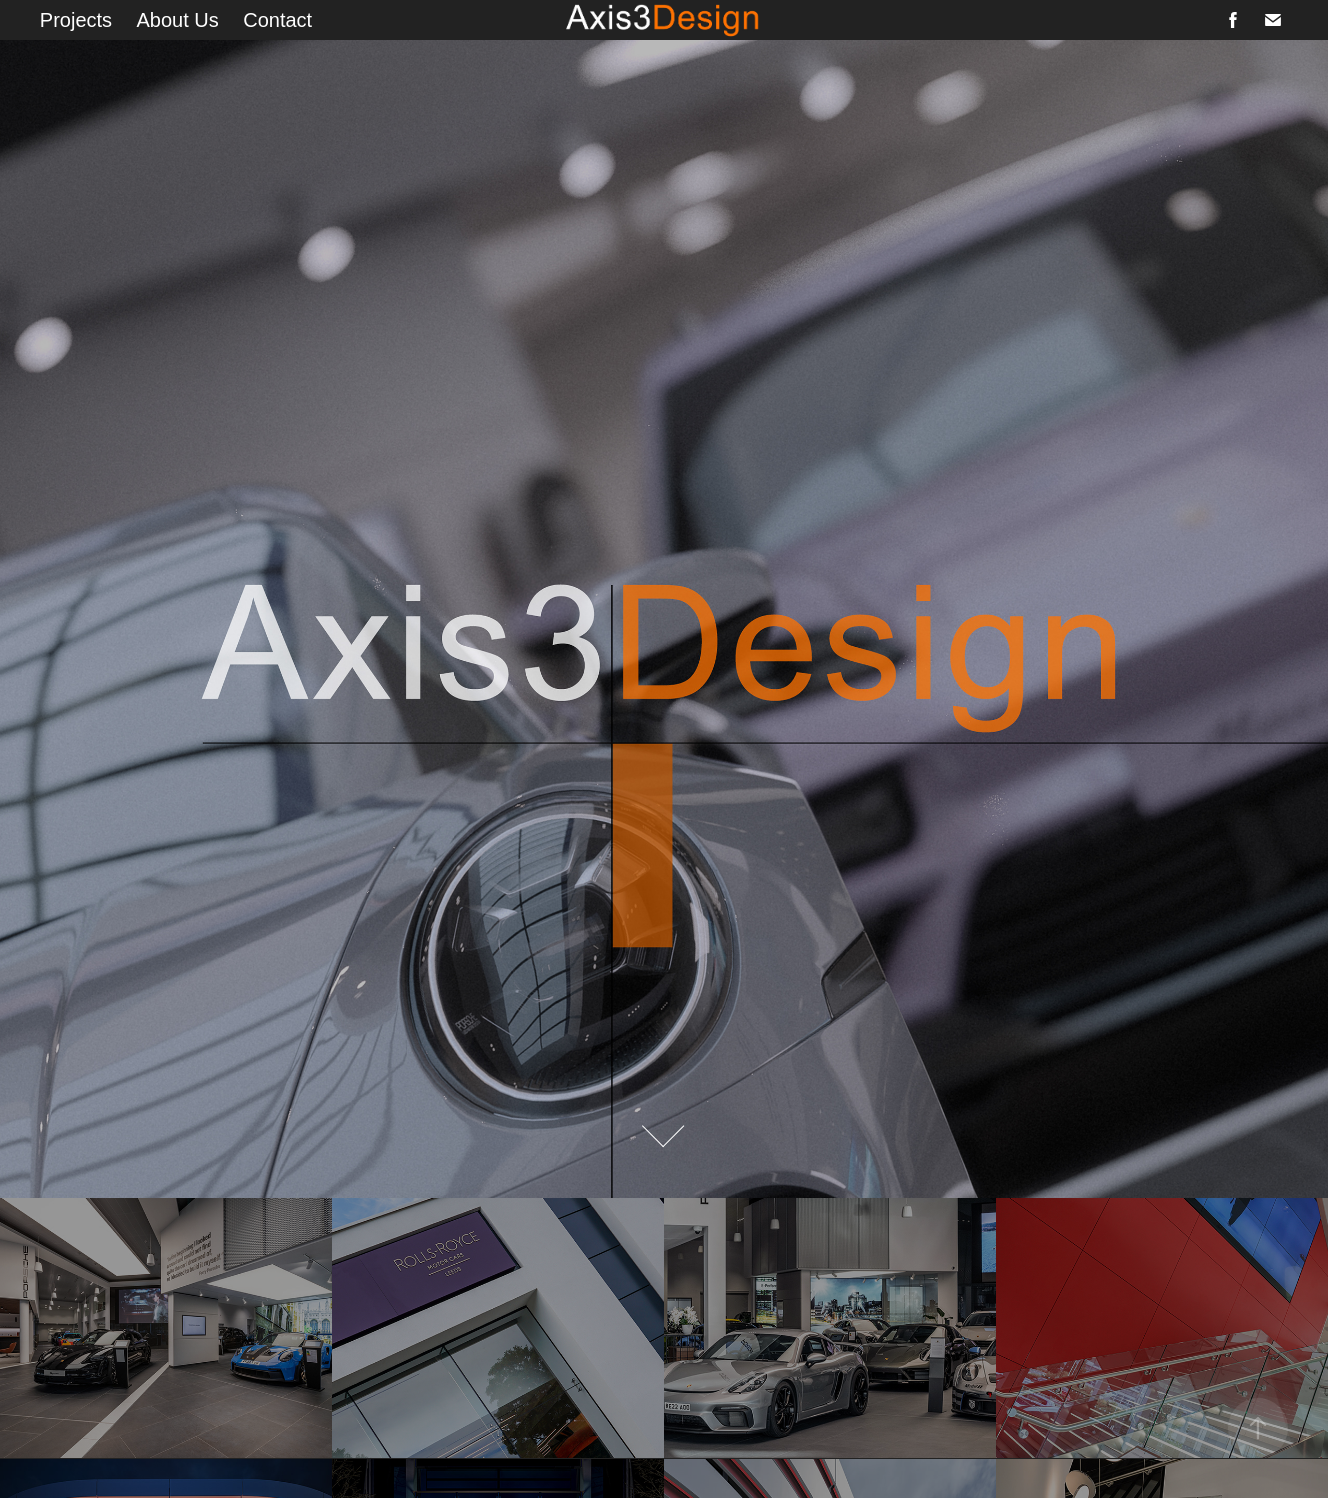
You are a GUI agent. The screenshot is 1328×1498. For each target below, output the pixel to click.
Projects (76, 20)
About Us (178, 20)
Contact (277, 20)
